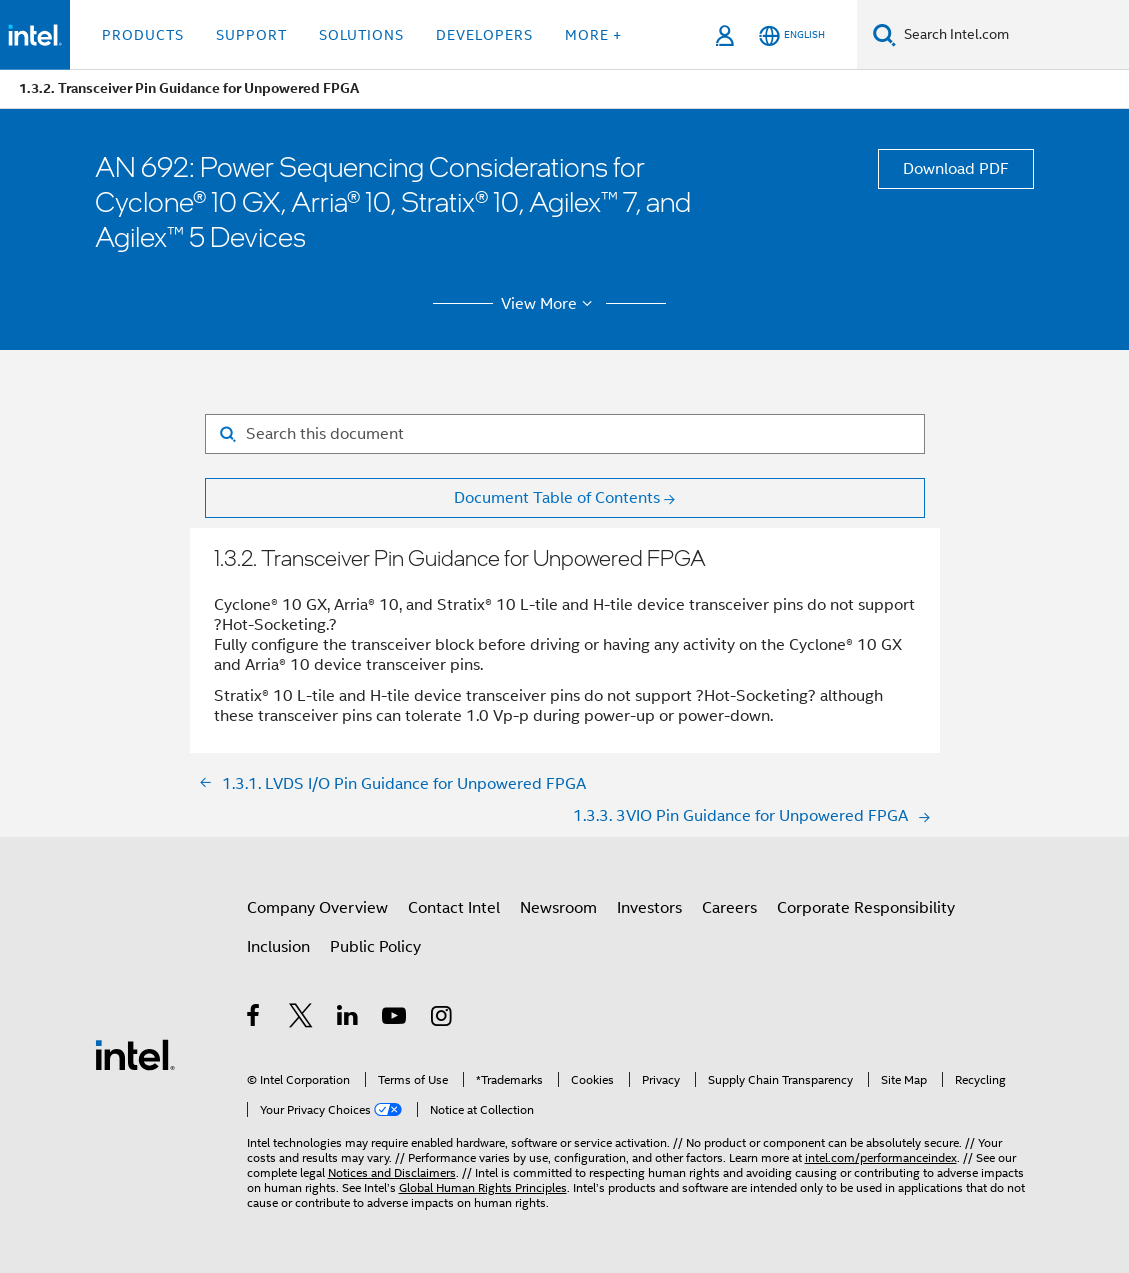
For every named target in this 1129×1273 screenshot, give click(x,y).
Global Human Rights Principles (483, 1187)
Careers (729, 908)
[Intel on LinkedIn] (348, 1019)
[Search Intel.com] (1012, 35)
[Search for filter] (565, 434)
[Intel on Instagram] (442, 1019)
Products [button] (143, 35)
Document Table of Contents (557, 498)
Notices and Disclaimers (392, 1172)
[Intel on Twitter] (301, 1019)
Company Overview (317, 908)
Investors (649, 908)
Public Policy (375, 947)
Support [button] (251, 35)
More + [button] (593, 35)
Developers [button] (484, 35)
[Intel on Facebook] (254, 1019)
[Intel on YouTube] (395, 1019)
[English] (792, 35)
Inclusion (278, 947)
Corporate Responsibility (866, 908)
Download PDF (956, 169)
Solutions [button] (361, 35)
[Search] (884, 34)
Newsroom (558, 908)
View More (549, 304)
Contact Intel (454, 908)
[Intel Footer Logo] (135, 1054)
